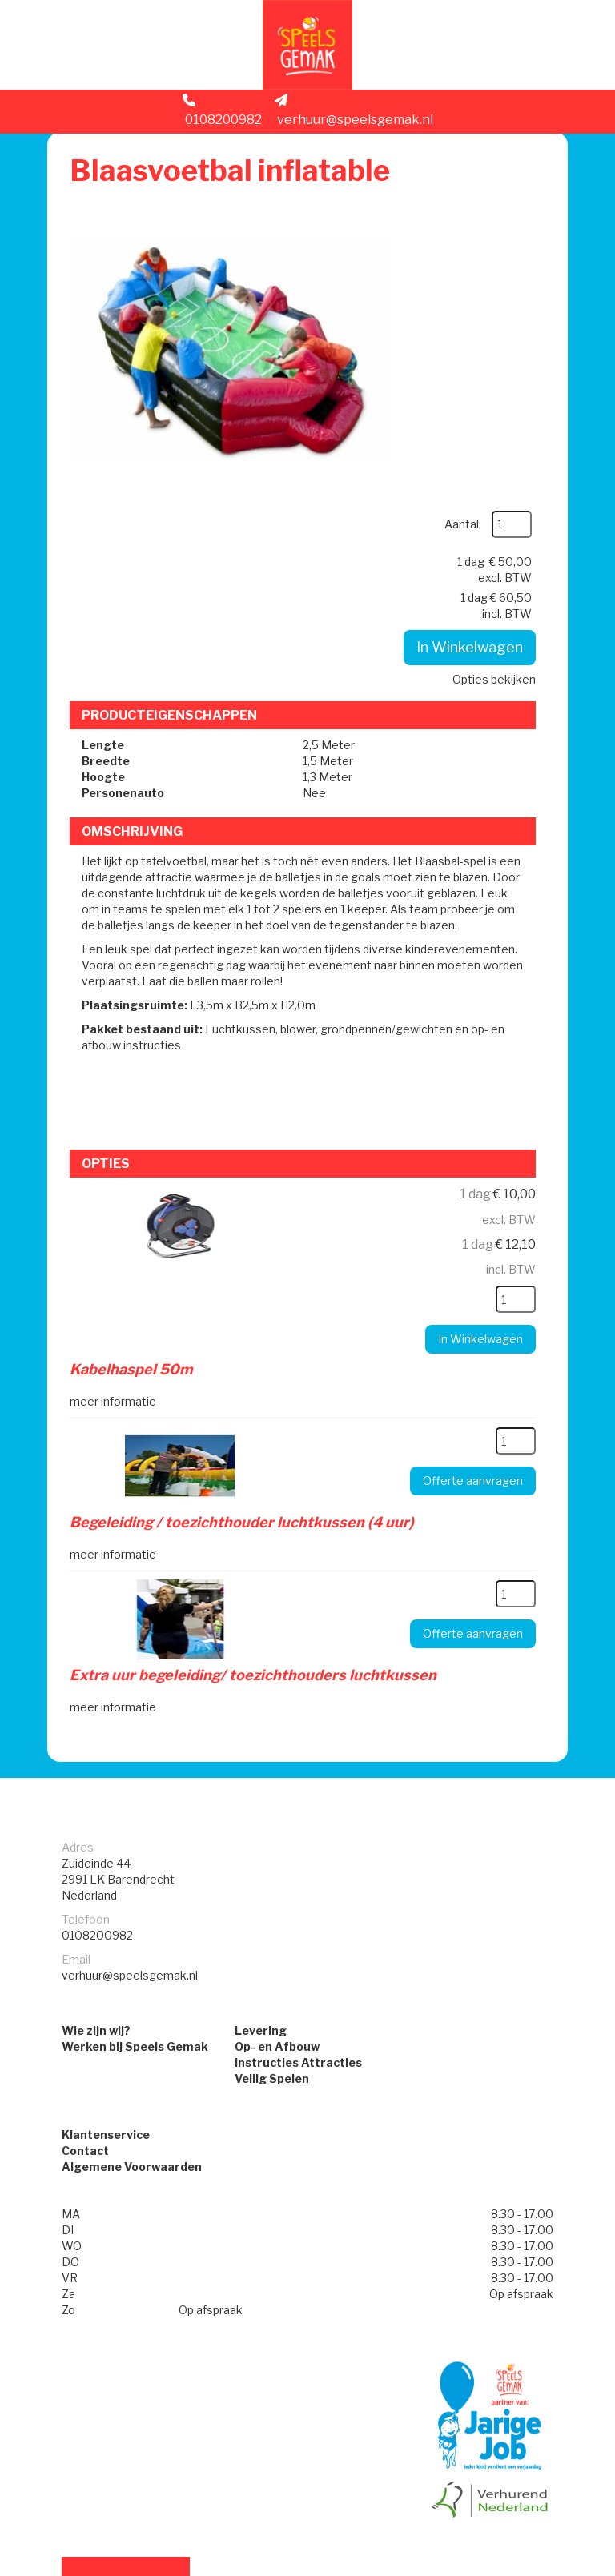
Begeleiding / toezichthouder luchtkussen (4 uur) (245, 1326)
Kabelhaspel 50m (134, 1174)
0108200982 (222, 117)
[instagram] (553, 2566)
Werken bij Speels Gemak (135, 1852)
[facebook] (524, 2566)
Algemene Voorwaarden (132, 1973)
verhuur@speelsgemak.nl (354, 117)
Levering (261, 1836)
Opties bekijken (488, 414)
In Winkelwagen (464, 382)
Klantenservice (106, 1941)
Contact (85, 1957)
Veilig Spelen (272, 1884)
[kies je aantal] (510, 1104)
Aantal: (499, 201)
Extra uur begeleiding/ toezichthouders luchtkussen (256, 1476)
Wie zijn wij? (96, 1836)
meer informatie (116, 1205)
